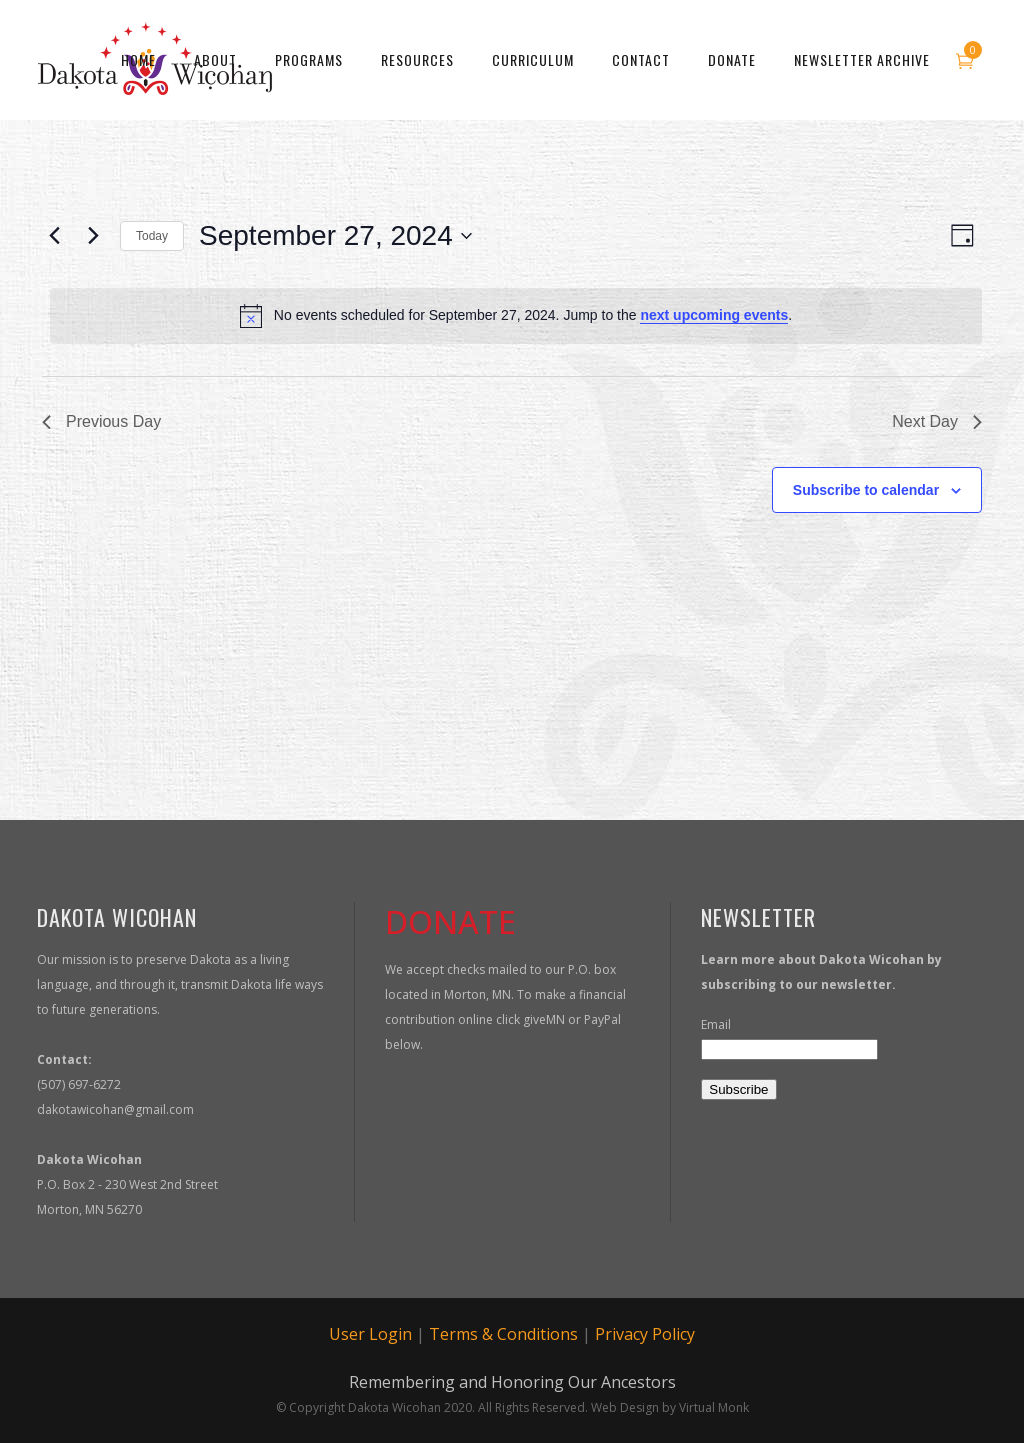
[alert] (516, 316)
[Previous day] (54, 236)
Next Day (937, 421)
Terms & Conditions (503, 1334)
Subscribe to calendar (866, 490)
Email (716, 1024)
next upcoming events (714, 315)
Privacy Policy (645, 1334)
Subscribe (738, 1089)
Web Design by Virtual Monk (670, 1407)
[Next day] (93, 236)
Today (152, 236)
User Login (370, 1334)
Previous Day (101, 421)
